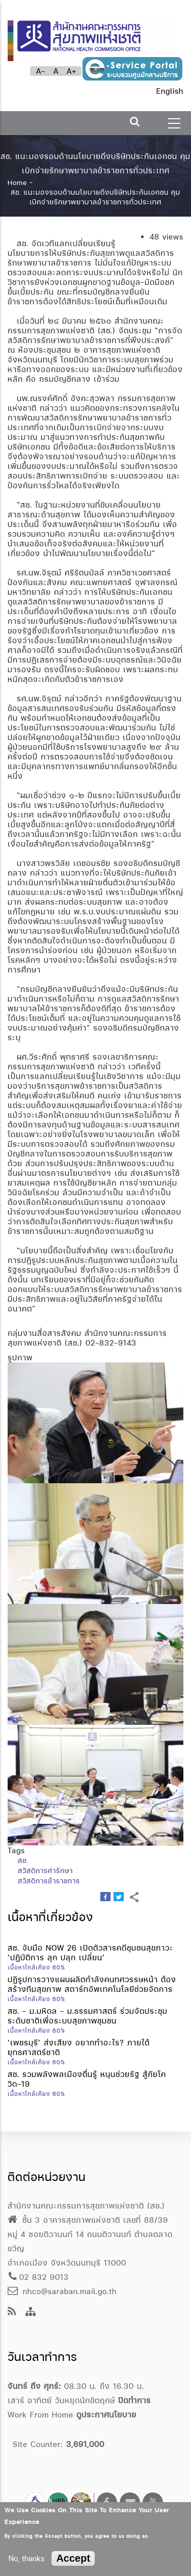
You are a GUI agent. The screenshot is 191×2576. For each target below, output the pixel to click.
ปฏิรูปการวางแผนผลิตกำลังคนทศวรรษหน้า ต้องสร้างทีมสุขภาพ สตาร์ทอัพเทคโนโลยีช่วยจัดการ (92, 1984)
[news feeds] (12, 2312)
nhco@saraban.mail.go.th (62, 2291)
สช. (23, 1860)
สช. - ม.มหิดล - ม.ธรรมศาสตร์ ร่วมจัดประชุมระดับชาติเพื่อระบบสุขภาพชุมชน (88, 2016)
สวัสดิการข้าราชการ (49, 1880)
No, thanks (26, 2558)
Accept (73, 2558)
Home (17, 182)
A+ (71, 71)
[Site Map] (30, 2312)
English (169, 91)
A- (40, 71)
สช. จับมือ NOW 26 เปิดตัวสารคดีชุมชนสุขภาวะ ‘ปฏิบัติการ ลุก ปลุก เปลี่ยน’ (90, 1952)
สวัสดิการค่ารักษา (45, 1870)
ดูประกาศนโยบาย (106, 2415)
